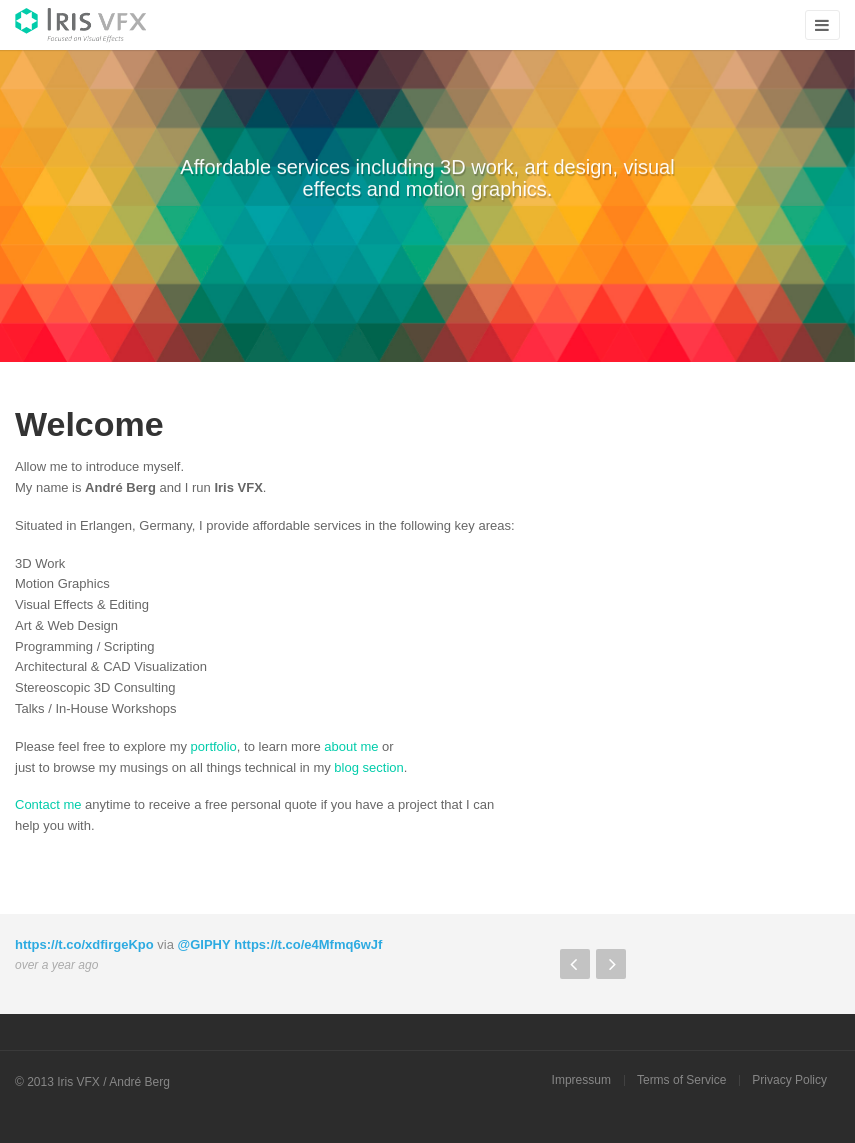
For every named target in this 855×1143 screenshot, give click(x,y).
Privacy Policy (789, 1080)
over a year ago (56, 965)
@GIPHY (204, 944)
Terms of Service (681, 1080)
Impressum (581, 1080)
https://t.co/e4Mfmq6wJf (308, 944)
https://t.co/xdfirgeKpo (84, 944)
